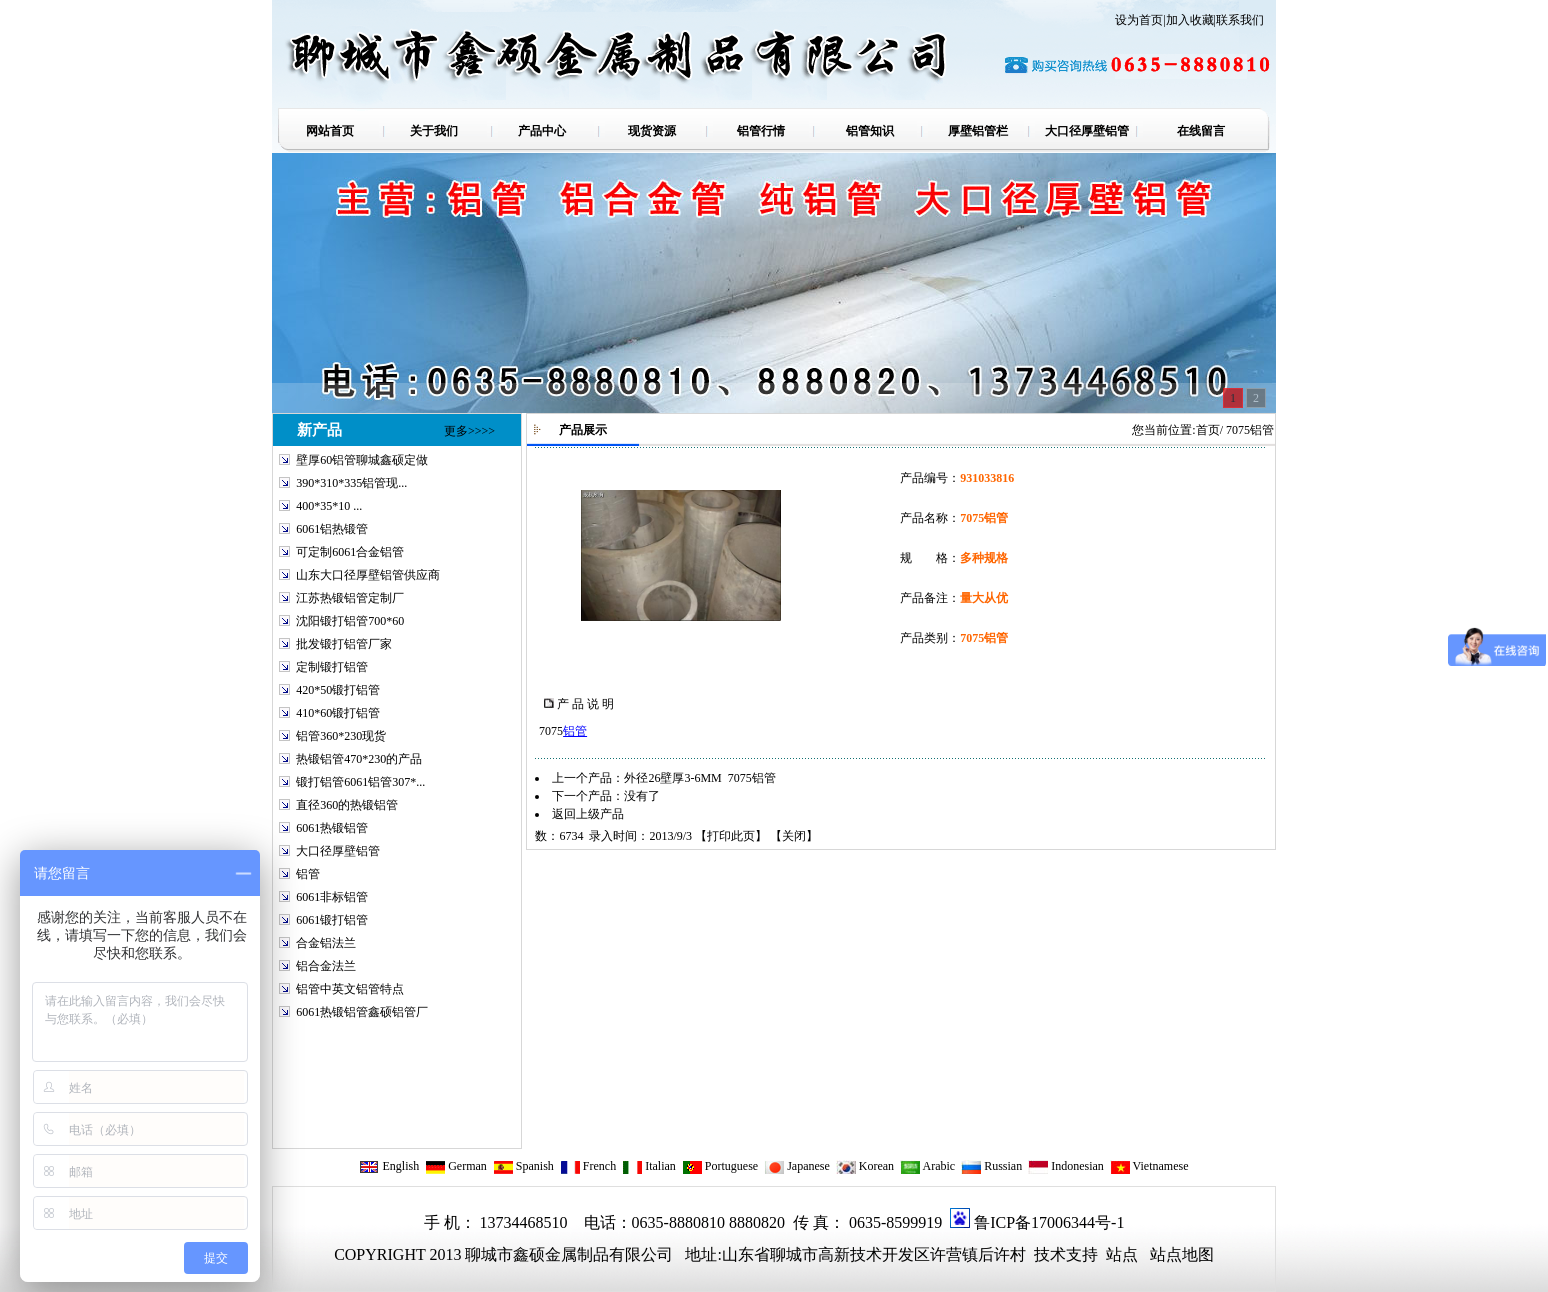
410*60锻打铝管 (338, 713)
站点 (1122, 1254)
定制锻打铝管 (332, 667)
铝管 (308, 874)
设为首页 (1139, 20)
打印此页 (731, 836)
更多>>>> (469, 431)
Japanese (797, 1166)
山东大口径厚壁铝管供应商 (368, 575)
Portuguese (720, 1166)
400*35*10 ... (329, 506)
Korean (865, 1166)
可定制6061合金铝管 (350, 552)
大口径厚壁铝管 (338, 851)
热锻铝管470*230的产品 (359, 759)
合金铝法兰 (326, 943)
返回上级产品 (588, 814)
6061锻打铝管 (332, 920)
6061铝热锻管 (332, 529)
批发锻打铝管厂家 (344, 644)
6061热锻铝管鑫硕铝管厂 (362, 1012)
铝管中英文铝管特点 (350, 989)
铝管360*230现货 (341, 736)
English (389, 1166)
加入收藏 (1190, 20)
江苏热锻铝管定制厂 (350, 598)
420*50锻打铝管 (338, 690)
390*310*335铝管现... (351, 483)
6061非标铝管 (332, 897)
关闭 (794, 836)
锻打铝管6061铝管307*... (360, 782)
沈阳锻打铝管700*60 (350, 621)
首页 (1208, 430)
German (456, 1166)
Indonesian (1066, 1166)
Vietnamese (1149, 1166)
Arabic (927, 1166)
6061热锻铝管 (332, 828)
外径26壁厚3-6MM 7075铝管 (699, 778)
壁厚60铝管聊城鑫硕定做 (362, 460)
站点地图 (1182, 1254)
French (588, 1166)
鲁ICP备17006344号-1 (1049, 1222)
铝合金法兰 (326, 966)
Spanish (523, 1166)
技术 (1048, 1254)
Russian (991, 1166)
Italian (649, 1166)
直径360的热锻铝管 (347, 805)
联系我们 (1240, 20)
